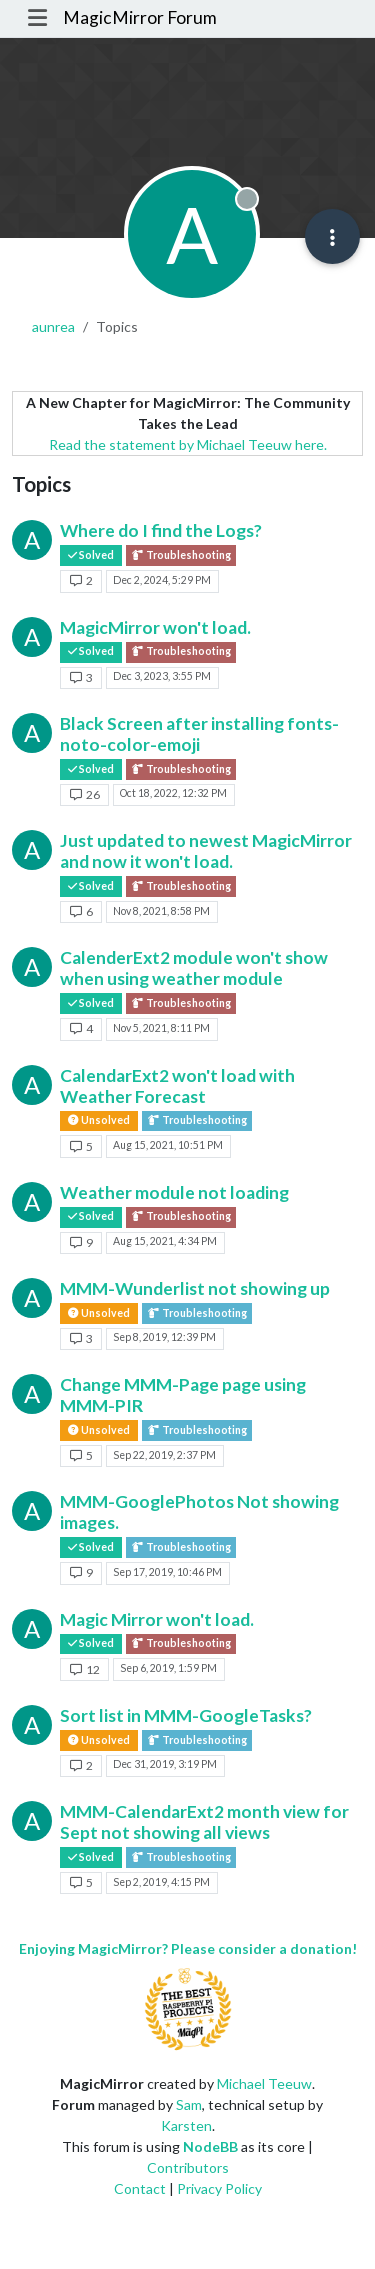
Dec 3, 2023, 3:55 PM (162, 676)
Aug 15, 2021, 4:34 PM (165, 1241)
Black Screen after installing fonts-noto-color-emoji (199, 734)
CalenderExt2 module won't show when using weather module (194, 968)
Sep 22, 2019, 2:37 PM (164, 1455)
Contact (140, 2188)
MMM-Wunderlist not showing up (195, 1288)
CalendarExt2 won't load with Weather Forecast (177, 1086)
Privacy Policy (219, 2188)
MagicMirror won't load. (155, 627)
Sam (189, 2104)
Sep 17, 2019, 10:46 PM (167, 1572)
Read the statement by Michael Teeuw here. (188, 444)
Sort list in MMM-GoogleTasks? (186, 1715)
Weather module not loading (174, 1192)
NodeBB (210, 2146)
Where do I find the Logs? (161, 530)
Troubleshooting (181, 555)
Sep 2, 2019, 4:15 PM (161, 1882)
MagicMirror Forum (140, 17)
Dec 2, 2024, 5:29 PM (162, 580)
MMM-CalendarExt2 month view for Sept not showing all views (204, 1822)
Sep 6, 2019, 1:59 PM (168, 1668)
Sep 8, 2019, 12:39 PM (164, 1337)
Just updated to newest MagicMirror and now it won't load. (206, 851)
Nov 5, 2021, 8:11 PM (161, 1028)
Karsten (186, 2125)
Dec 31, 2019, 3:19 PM (165, 1764)
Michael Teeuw (264, 2083)
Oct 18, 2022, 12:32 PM (173, 793)
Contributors (188, 2167)
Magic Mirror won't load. (157, 1619)
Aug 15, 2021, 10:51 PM (168, 1145)
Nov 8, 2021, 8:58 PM (161, 911)
